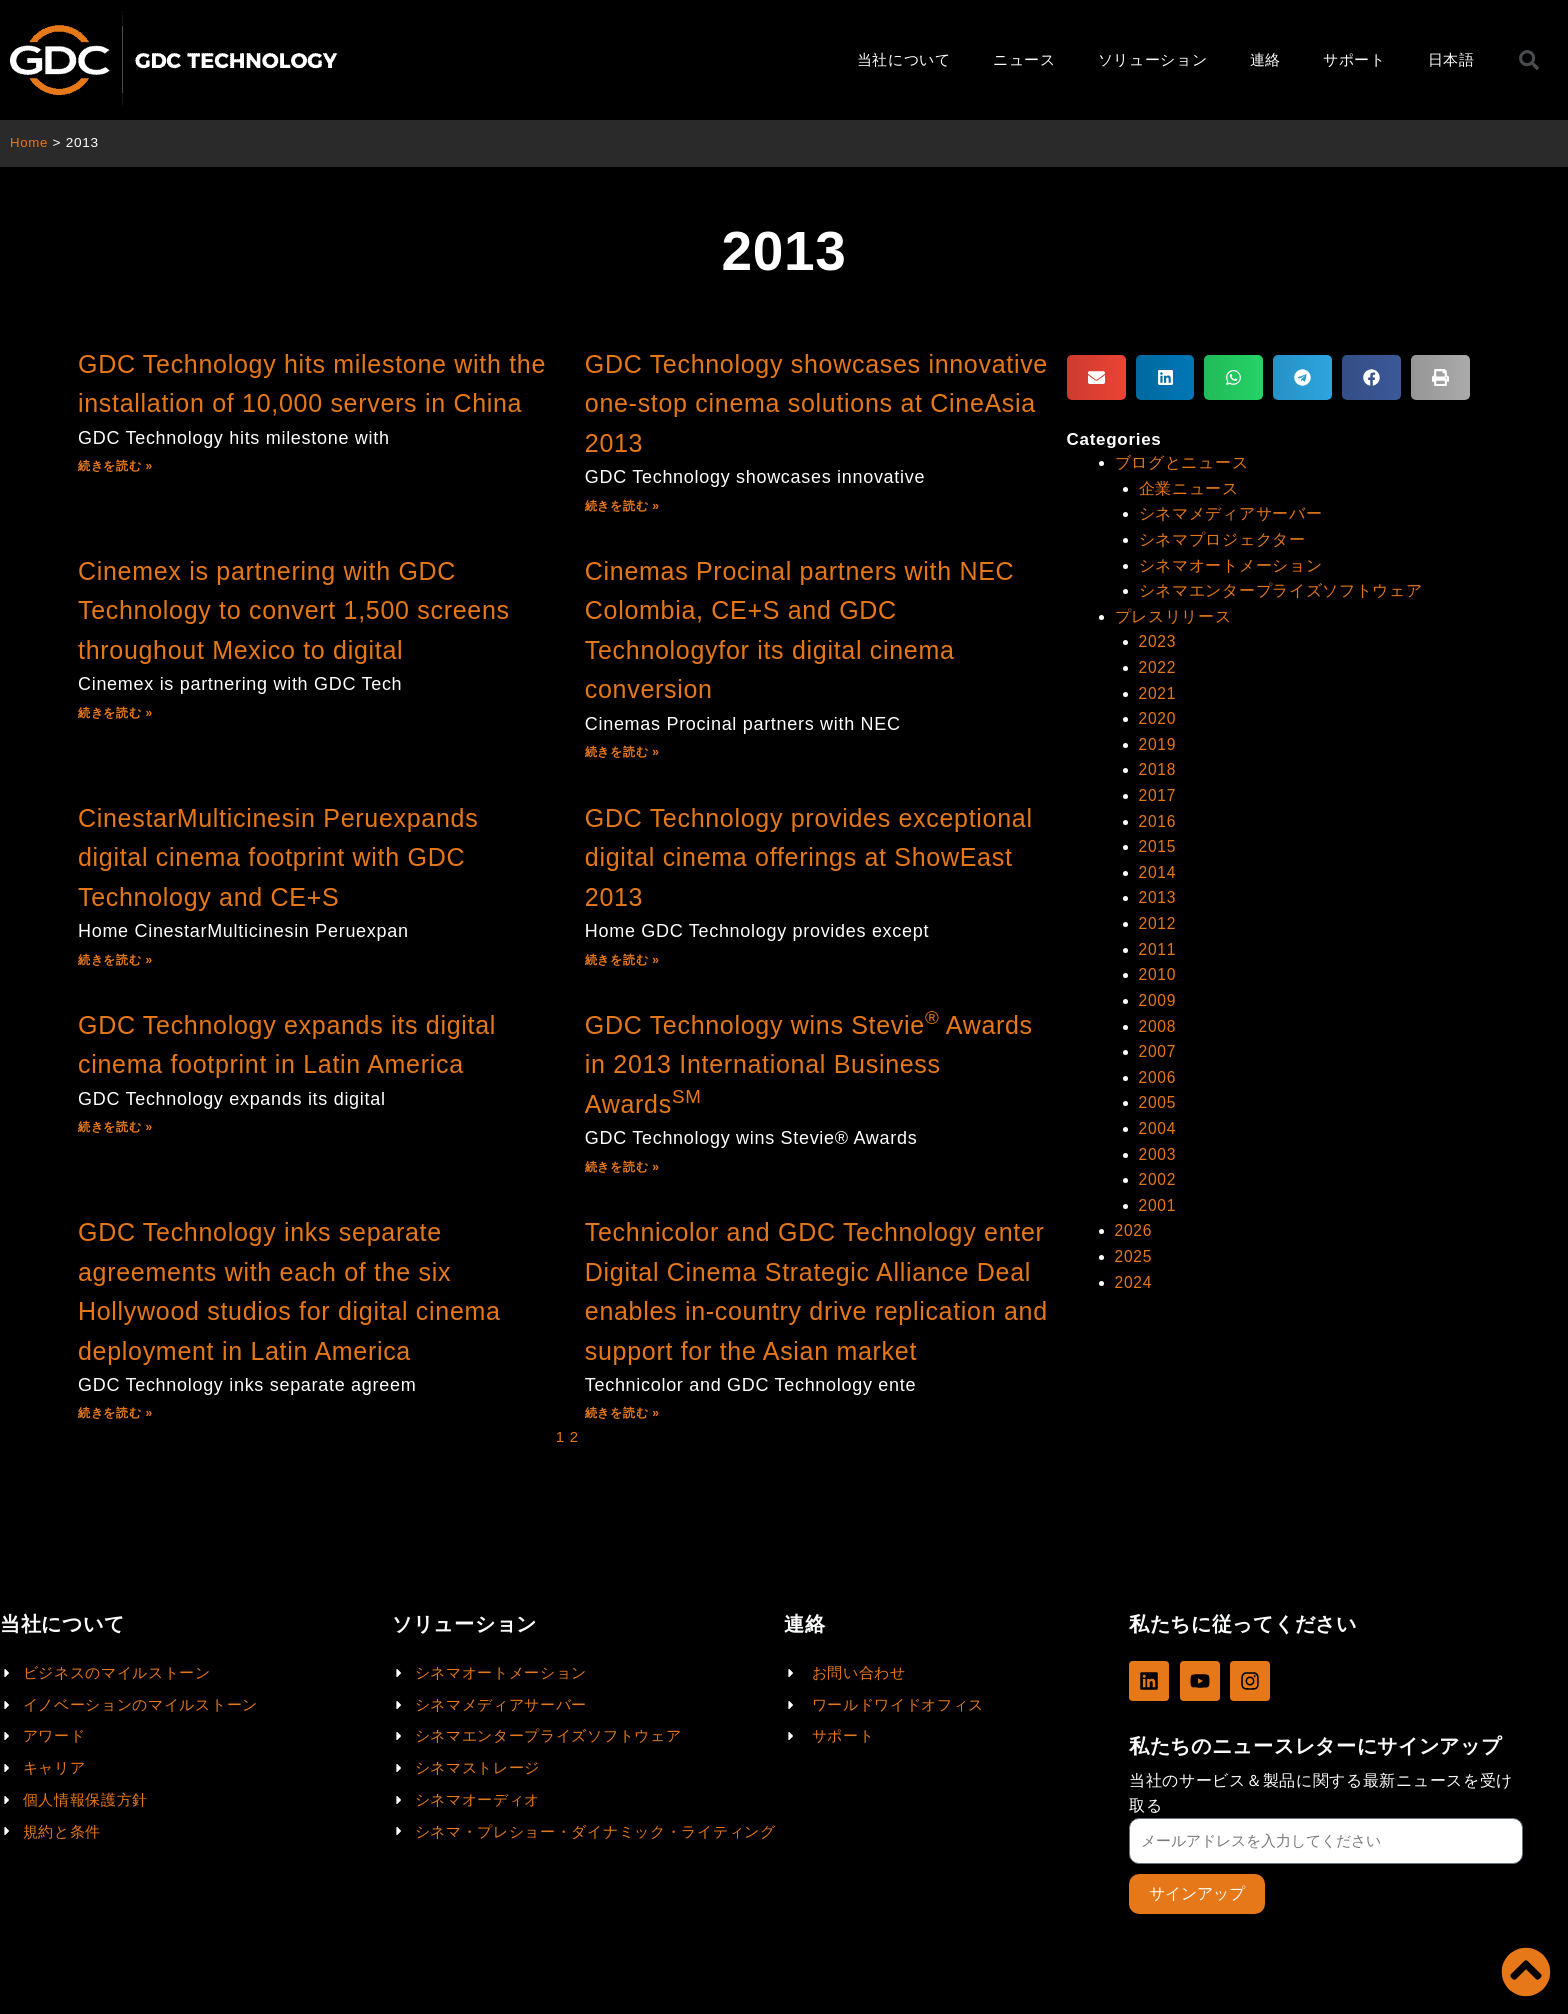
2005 (1158, 1094)
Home (29, 142)
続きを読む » (115, 466)
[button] (1096, 377)
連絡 (1265, 59)
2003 (1158, 1144)
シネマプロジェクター (1222, 538)
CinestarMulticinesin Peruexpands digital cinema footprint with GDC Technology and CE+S (278, 857)
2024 (1134, 1271)
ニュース (1024, 59)
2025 (1134, 1245)
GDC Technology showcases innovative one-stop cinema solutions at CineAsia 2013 (816, 403)
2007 (1158, 1043)
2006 (1158, 1069)
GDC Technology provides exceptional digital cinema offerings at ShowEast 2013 (809, 857)
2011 (1158, 942)
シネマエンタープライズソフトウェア (1281, 588)
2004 (1158, 1119)
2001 (1158, 1195)
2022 (1158, 664)
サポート (1354, 59)
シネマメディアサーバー (1231, 513)
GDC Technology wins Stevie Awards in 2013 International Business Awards (809, 1064)
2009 (1158, 993)
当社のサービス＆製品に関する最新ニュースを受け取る (1321, 1792)
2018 (1158, 765)
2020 (1158, 715)
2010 (1158, 967)
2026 (1134, 1220)
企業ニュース (1189, 487)
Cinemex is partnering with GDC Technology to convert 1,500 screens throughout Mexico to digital (294, 610)
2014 (1158, 866)
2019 (1158, 740)
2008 (1158, 1018)
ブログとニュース (1182, 462)
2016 (1158, 816)
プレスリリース (1173, 614)
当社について (904, 59)
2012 (1158, 917)
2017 (1158, 791)
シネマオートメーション (1231, 563)
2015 (1158, 841)
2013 (1158, 892)
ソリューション (1153, 59)
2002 (1158, 1170)
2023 (1158, 639)
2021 (1158, 690)
